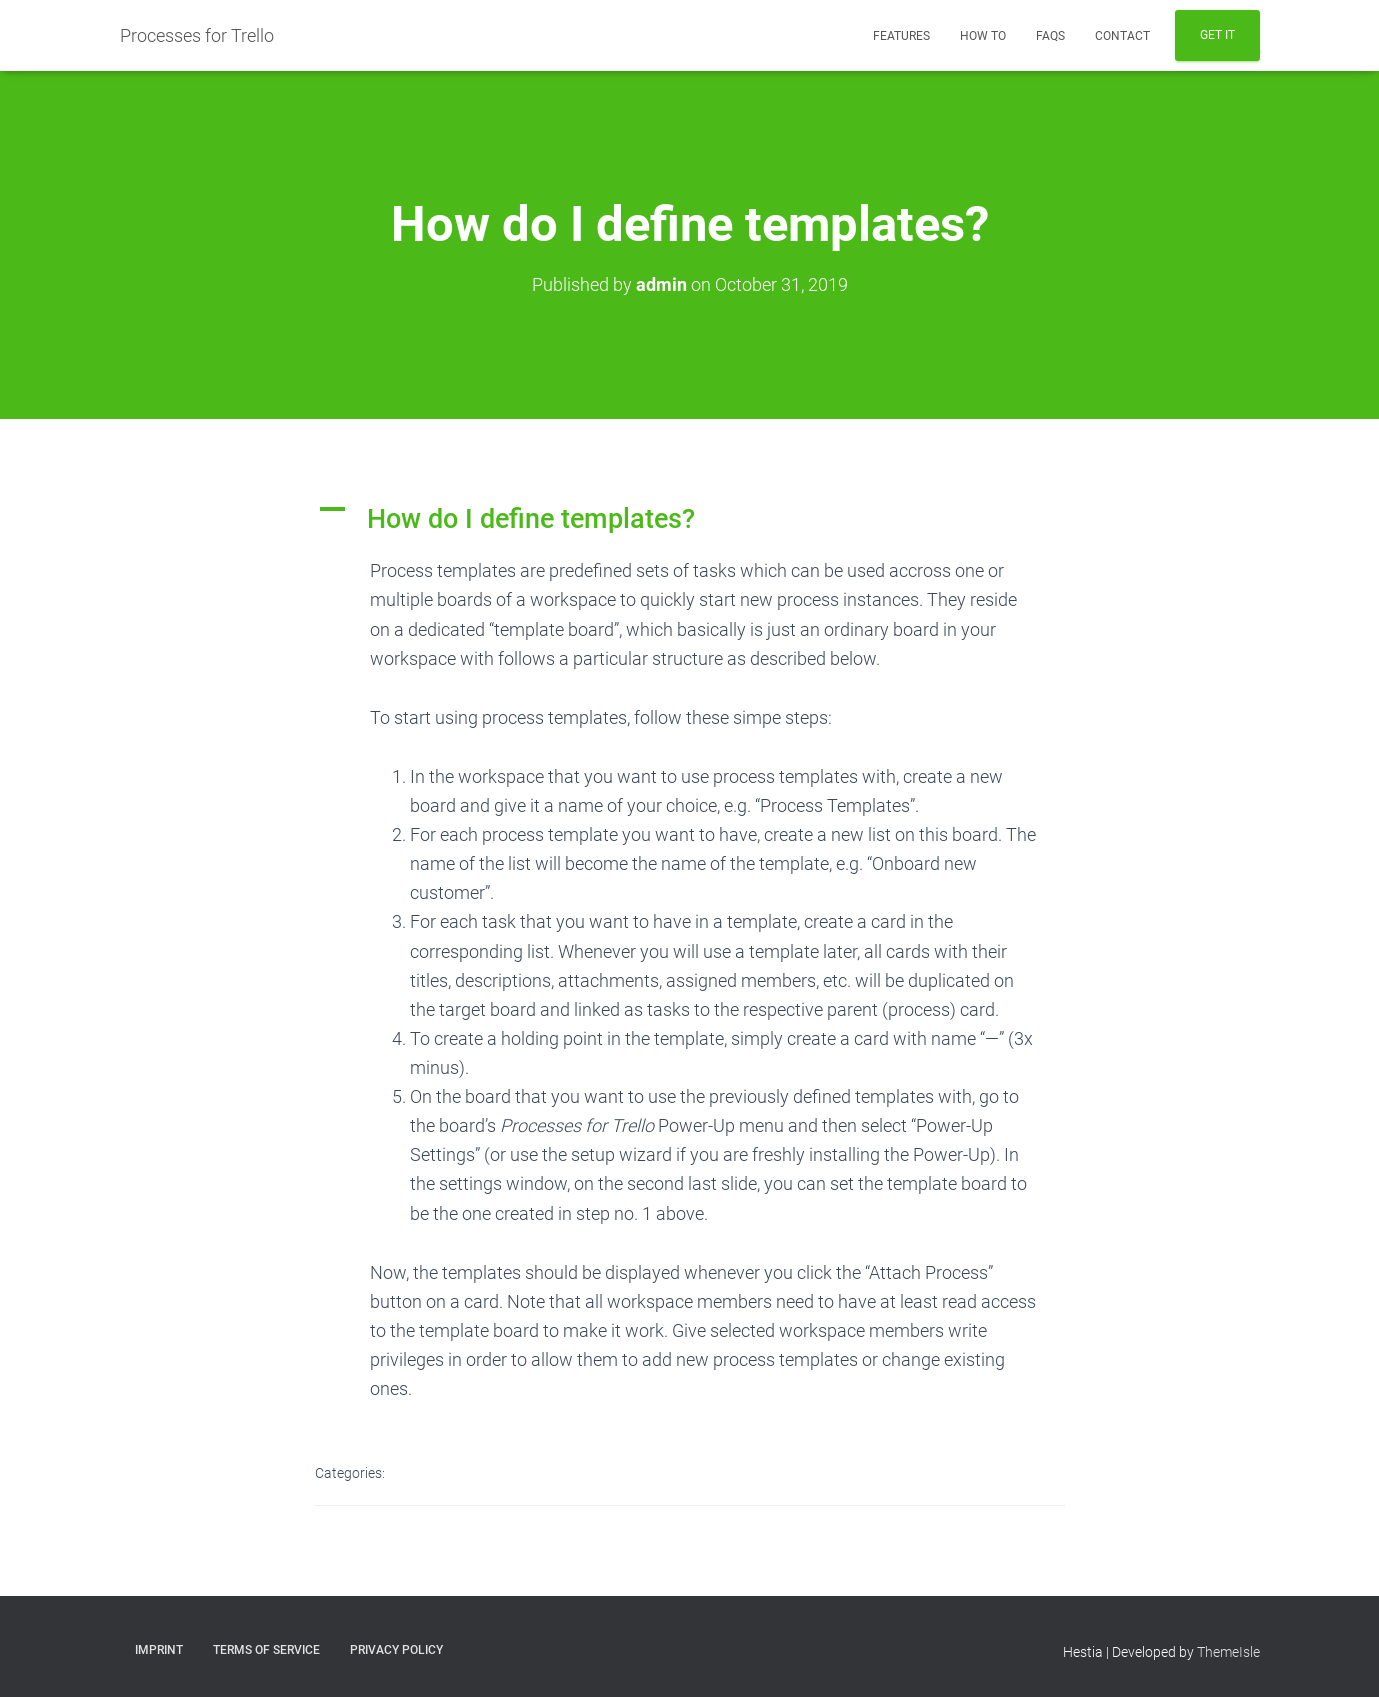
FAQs (1050, 36)
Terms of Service (266, 1650)
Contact (1122, 36)
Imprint (159, 1650)
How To (983, 36)
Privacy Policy (396, 1650)
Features (901, 36)
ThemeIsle (1228, 1652)
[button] (690, 520)
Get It (1217, 35)
